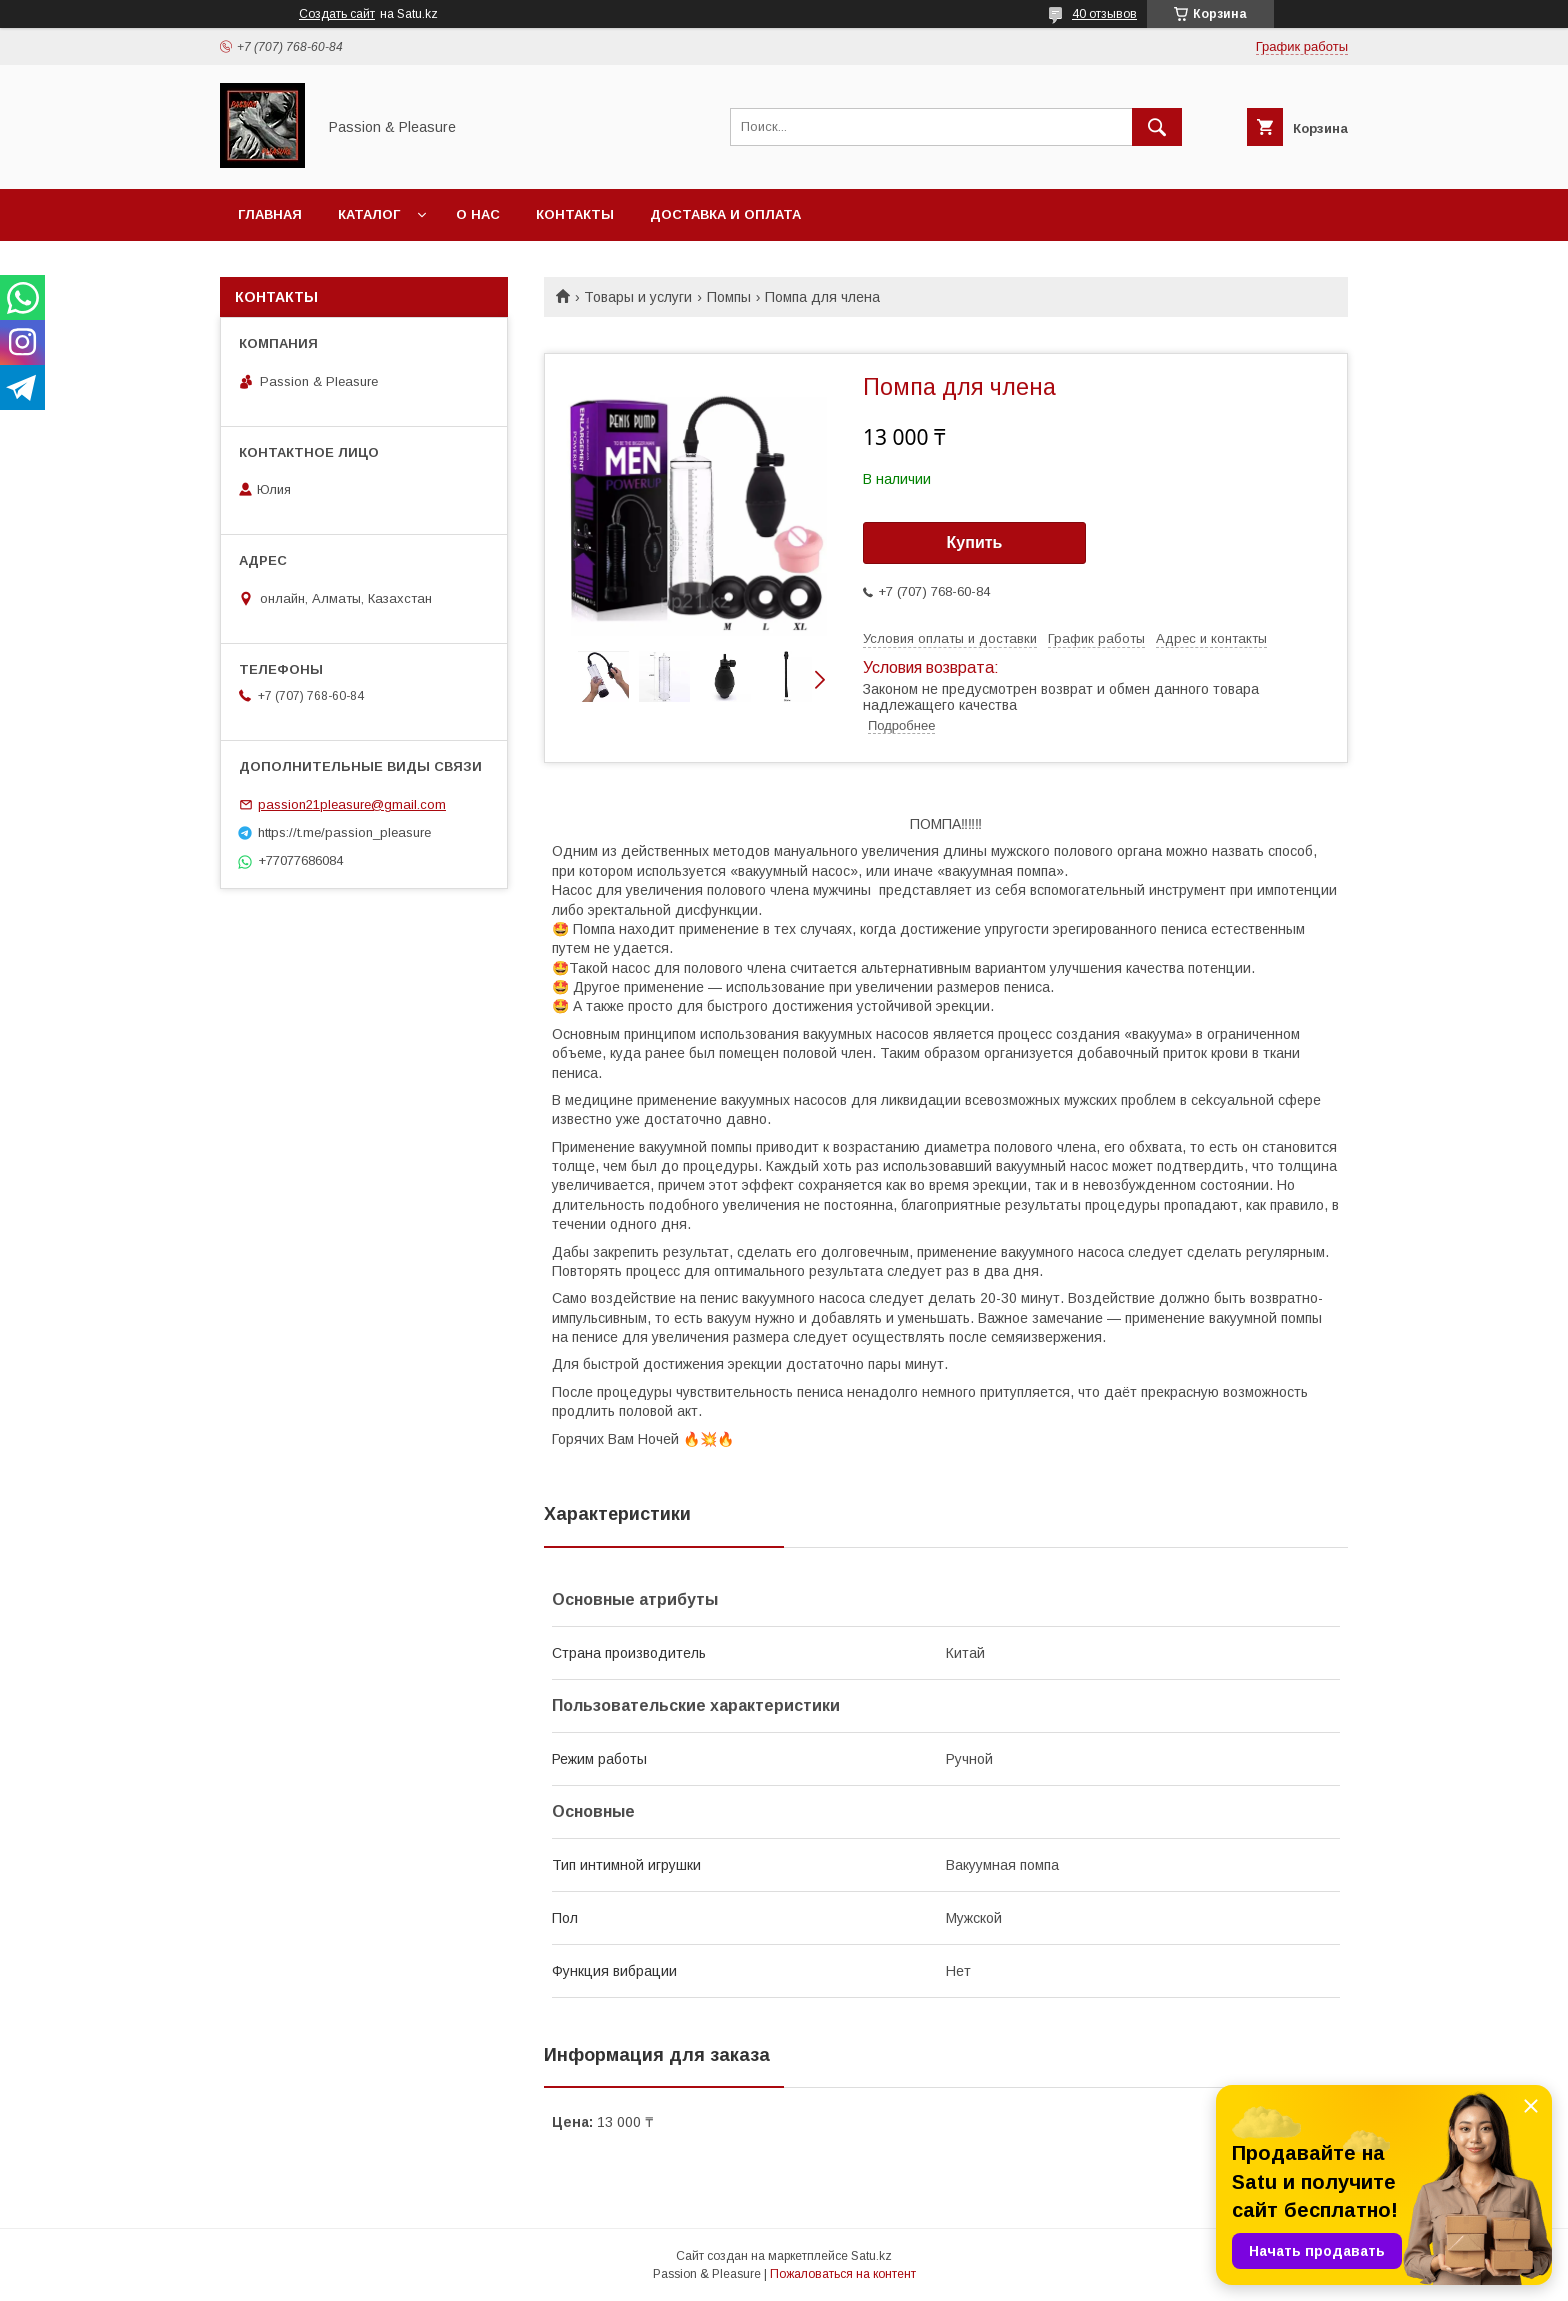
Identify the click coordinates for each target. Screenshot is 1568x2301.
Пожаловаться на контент (843, 2274)
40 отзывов (1104, 14)
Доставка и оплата (725, 214)
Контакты (575, 214)
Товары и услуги (638, 297)
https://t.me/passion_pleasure (344, 832)
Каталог (369, 214)
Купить (975, 542)
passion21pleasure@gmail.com (352, 804)
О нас (478, 214)
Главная (270, 214)
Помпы (729, 297)
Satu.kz (871, 2256)
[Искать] (1157, 127)
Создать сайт (337, 14)
